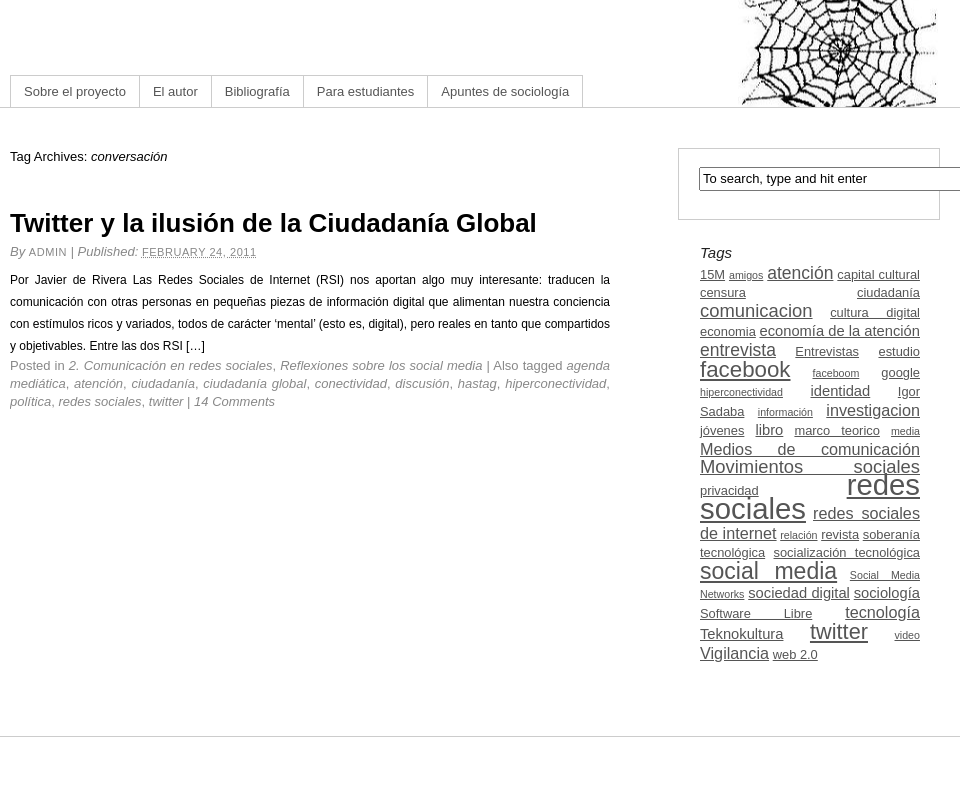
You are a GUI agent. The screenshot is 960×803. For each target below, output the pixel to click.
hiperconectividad (555, 383)
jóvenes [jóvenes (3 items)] (722, 430)
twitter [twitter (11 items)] (839, 631)
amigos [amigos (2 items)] (746, 275)
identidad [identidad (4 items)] (841, 391)
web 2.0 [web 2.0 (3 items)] (795, 654)
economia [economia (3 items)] (728, 331)
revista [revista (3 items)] (840, 534)
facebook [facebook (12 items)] (745, 369)
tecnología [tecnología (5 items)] (882, 612)
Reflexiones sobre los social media (381, 365)
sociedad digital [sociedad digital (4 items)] (799, 593)
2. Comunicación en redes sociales (171, 365)
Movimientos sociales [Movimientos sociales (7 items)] (810, 466)
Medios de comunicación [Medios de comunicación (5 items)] (810, 449)
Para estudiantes (366, 91)
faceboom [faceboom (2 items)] (836, 373)
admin (48, 252)
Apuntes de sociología (505, 91)
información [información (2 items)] (785, 412)
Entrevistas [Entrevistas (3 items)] (827, 351)
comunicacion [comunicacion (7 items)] (756, 310)
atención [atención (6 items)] (800, 273)
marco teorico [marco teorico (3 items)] (836, 430)
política (30, 401)
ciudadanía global (254, 383)
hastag (477, 383)
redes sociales (99, 401)
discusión (422, 383)
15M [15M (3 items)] (712, 274)
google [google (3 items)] (900, 372)
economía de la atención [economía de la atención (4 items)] (839, 331)
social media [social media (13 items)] (768, 571)
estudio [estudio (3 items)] (899, 351)
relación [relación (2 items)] (798, 535)
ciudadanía (163, 383)
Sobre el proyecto (75, 91)
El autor (175, 91)
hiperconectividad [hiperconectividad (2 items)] (741, 392)
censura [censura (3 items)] (723, 292)
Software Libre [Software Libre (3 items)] (756, 613)
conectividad (351, 383)
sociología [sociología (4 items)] (887, 593)
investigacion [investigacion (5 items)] (873, 410)
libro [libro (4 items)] (769, 430)
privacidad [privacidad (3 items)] (729, 490)
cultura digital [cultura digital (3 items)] (875, 312)
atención (98, 383)
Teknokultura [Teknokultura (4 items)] (741, 634)
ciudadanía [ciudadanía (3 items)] (888, 292)
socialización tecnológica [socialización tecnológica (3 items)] (847, 552)
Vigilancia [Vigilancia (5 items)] (734, 653)
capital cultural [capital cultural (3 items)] (878, 274)
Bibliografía (257, 91)
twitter (166, 401)
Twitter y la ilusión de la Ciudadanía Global (273, 223)
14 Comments (234, 401)
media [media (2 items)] (905, 431)
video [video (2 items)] (907, 635)
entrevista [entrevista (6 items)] (738, 350)
